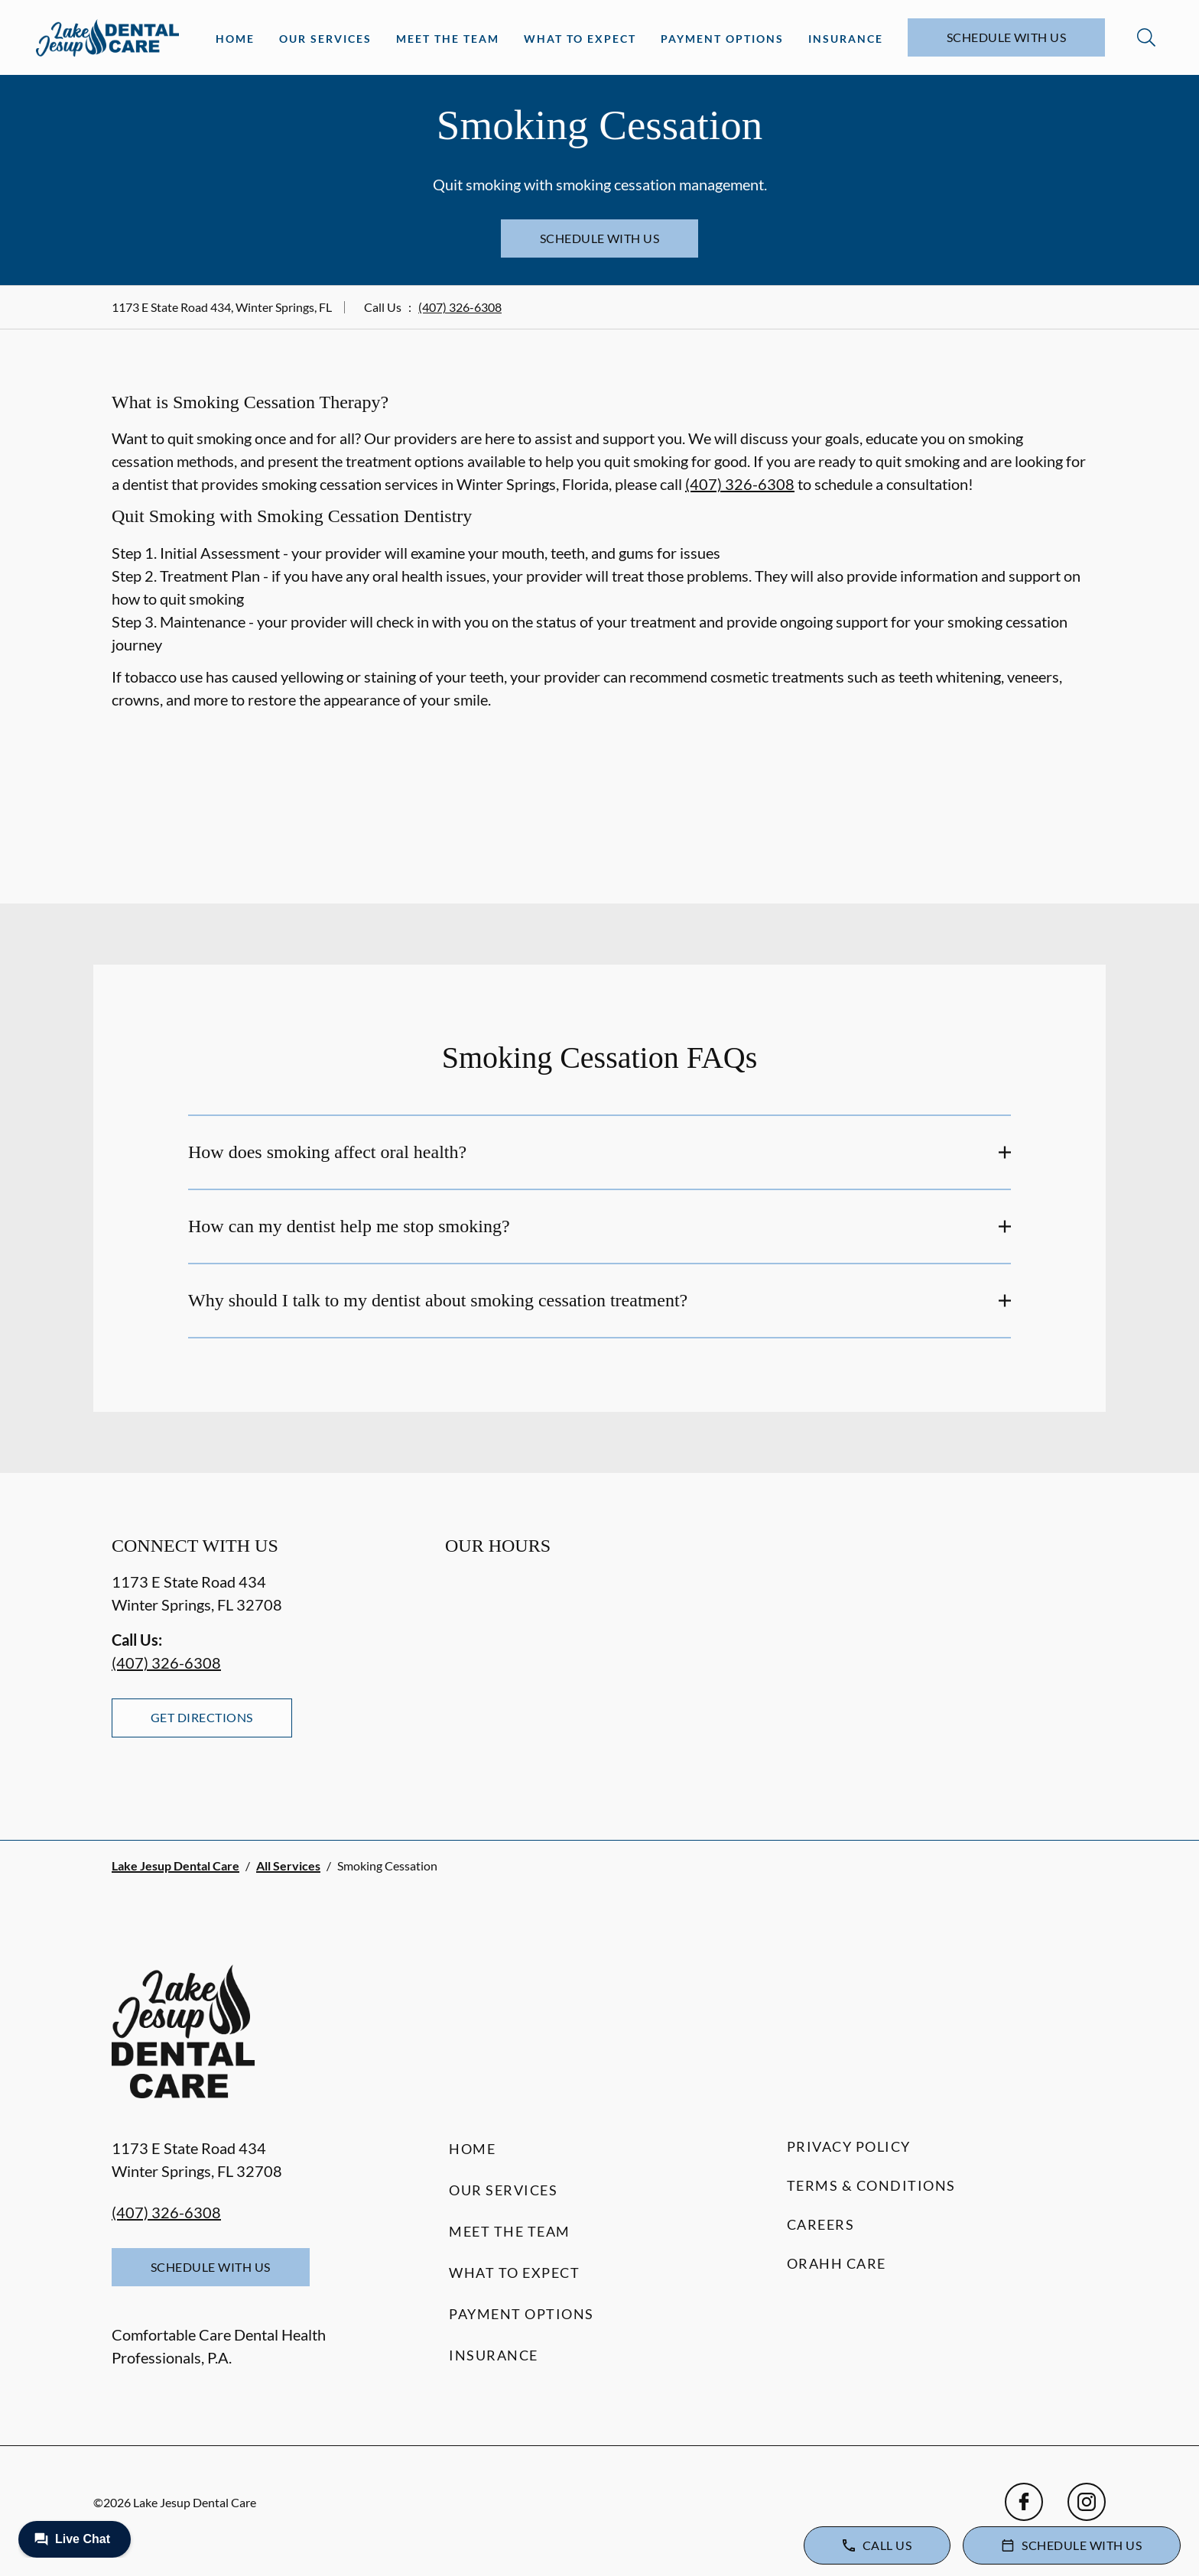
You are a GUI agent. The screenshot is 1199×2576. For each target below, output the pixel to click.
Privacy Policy (849, 2146)
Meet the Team (447, 38)
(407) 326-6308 (460, 307)
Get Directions (202, 1717)
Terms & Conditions (871, 2185)
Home (235, 38)
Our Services (325, 38)
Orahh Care (836, 2263)
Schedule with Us (1007, 37)
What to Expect (580, 38)
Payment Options (722, 38)
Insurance (845, 38)
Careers (821, 2224)
